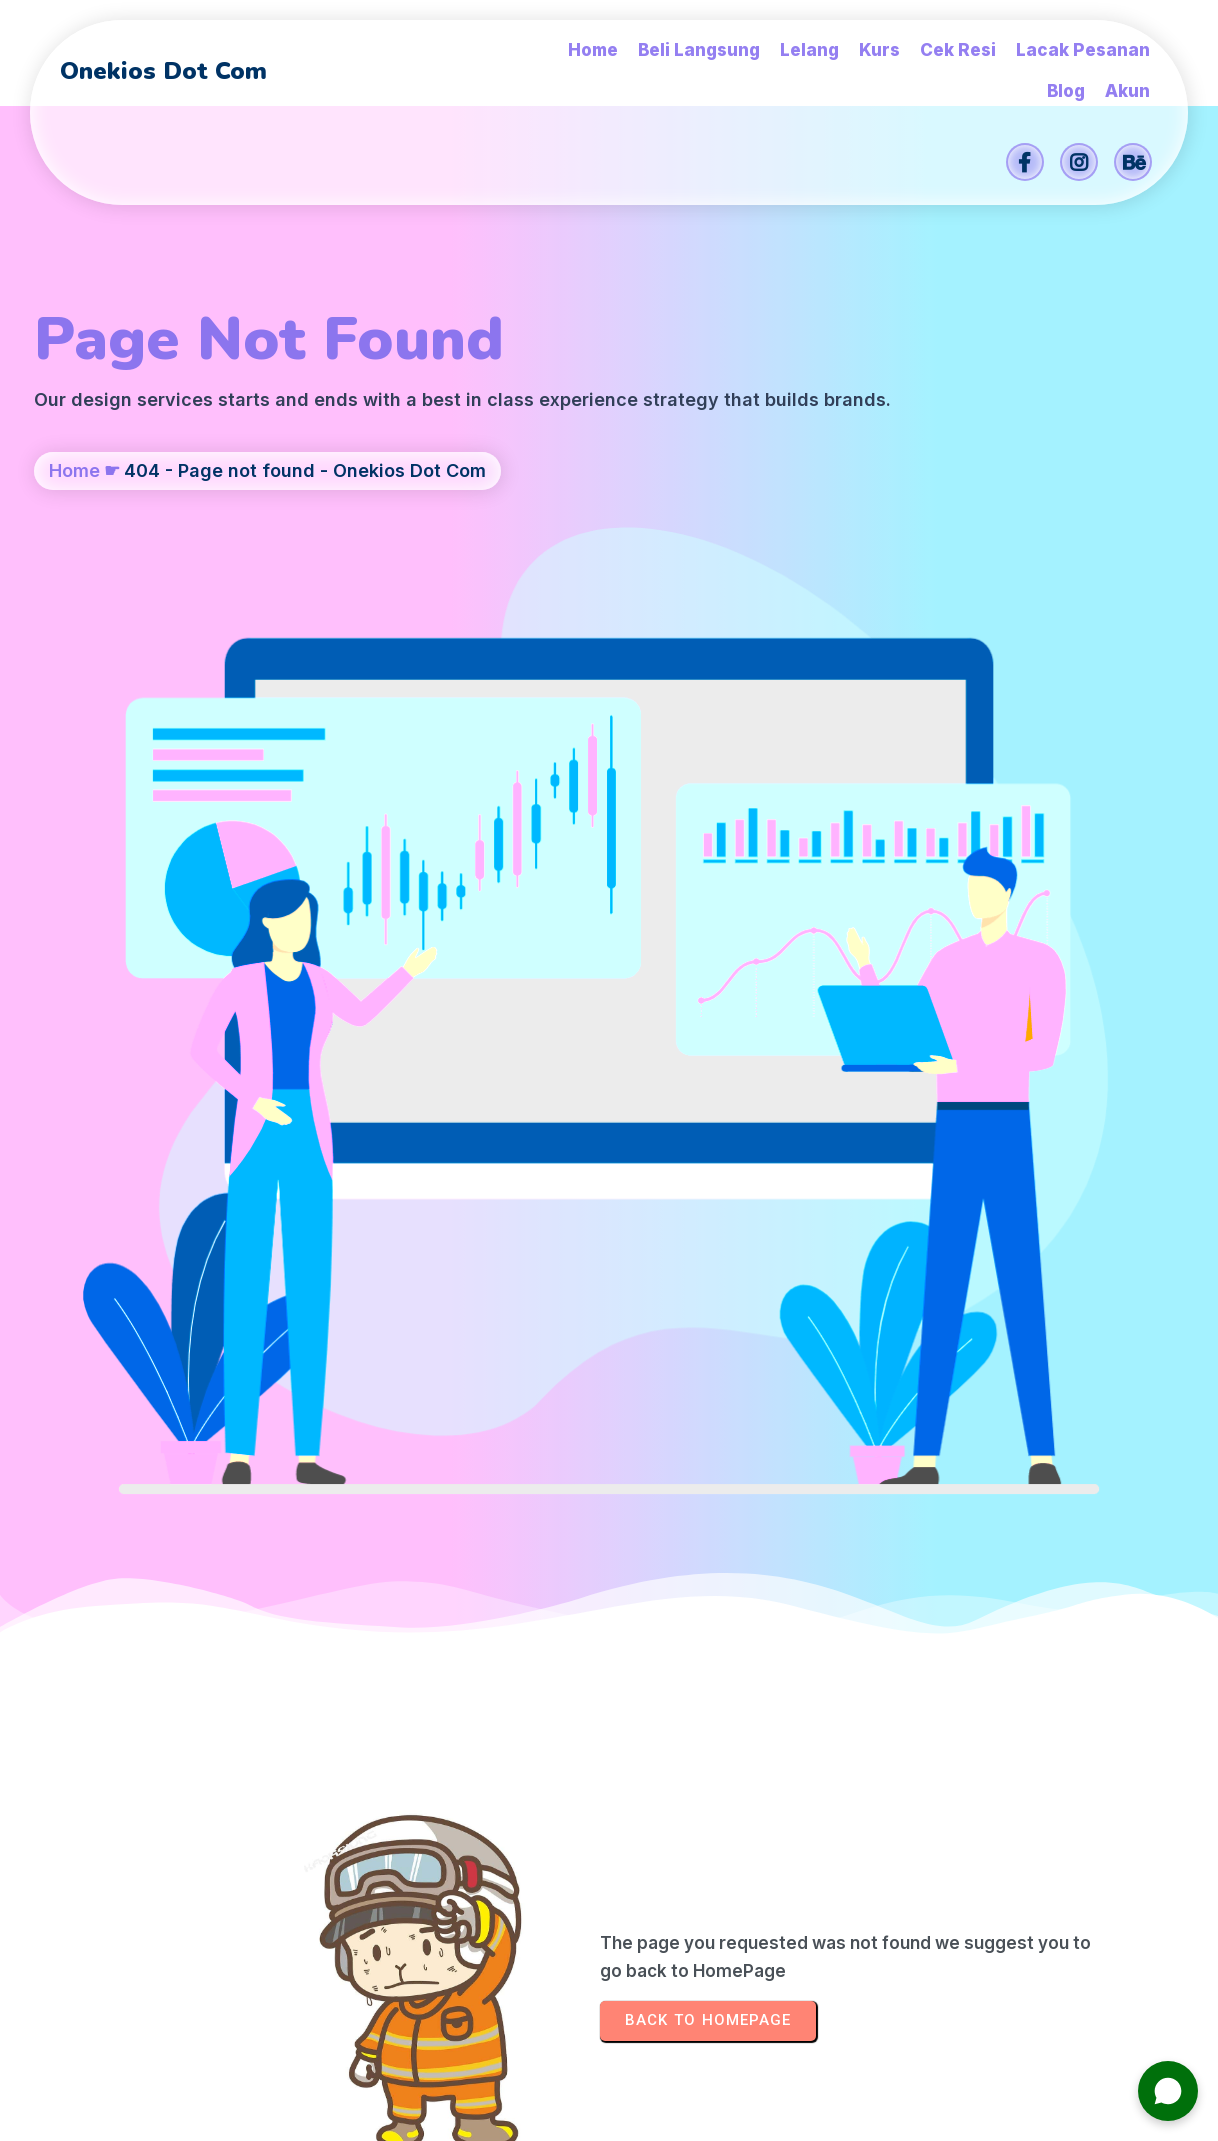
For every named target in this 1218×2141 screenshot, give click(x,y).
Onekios (752, 2115)
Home (74, 545)
